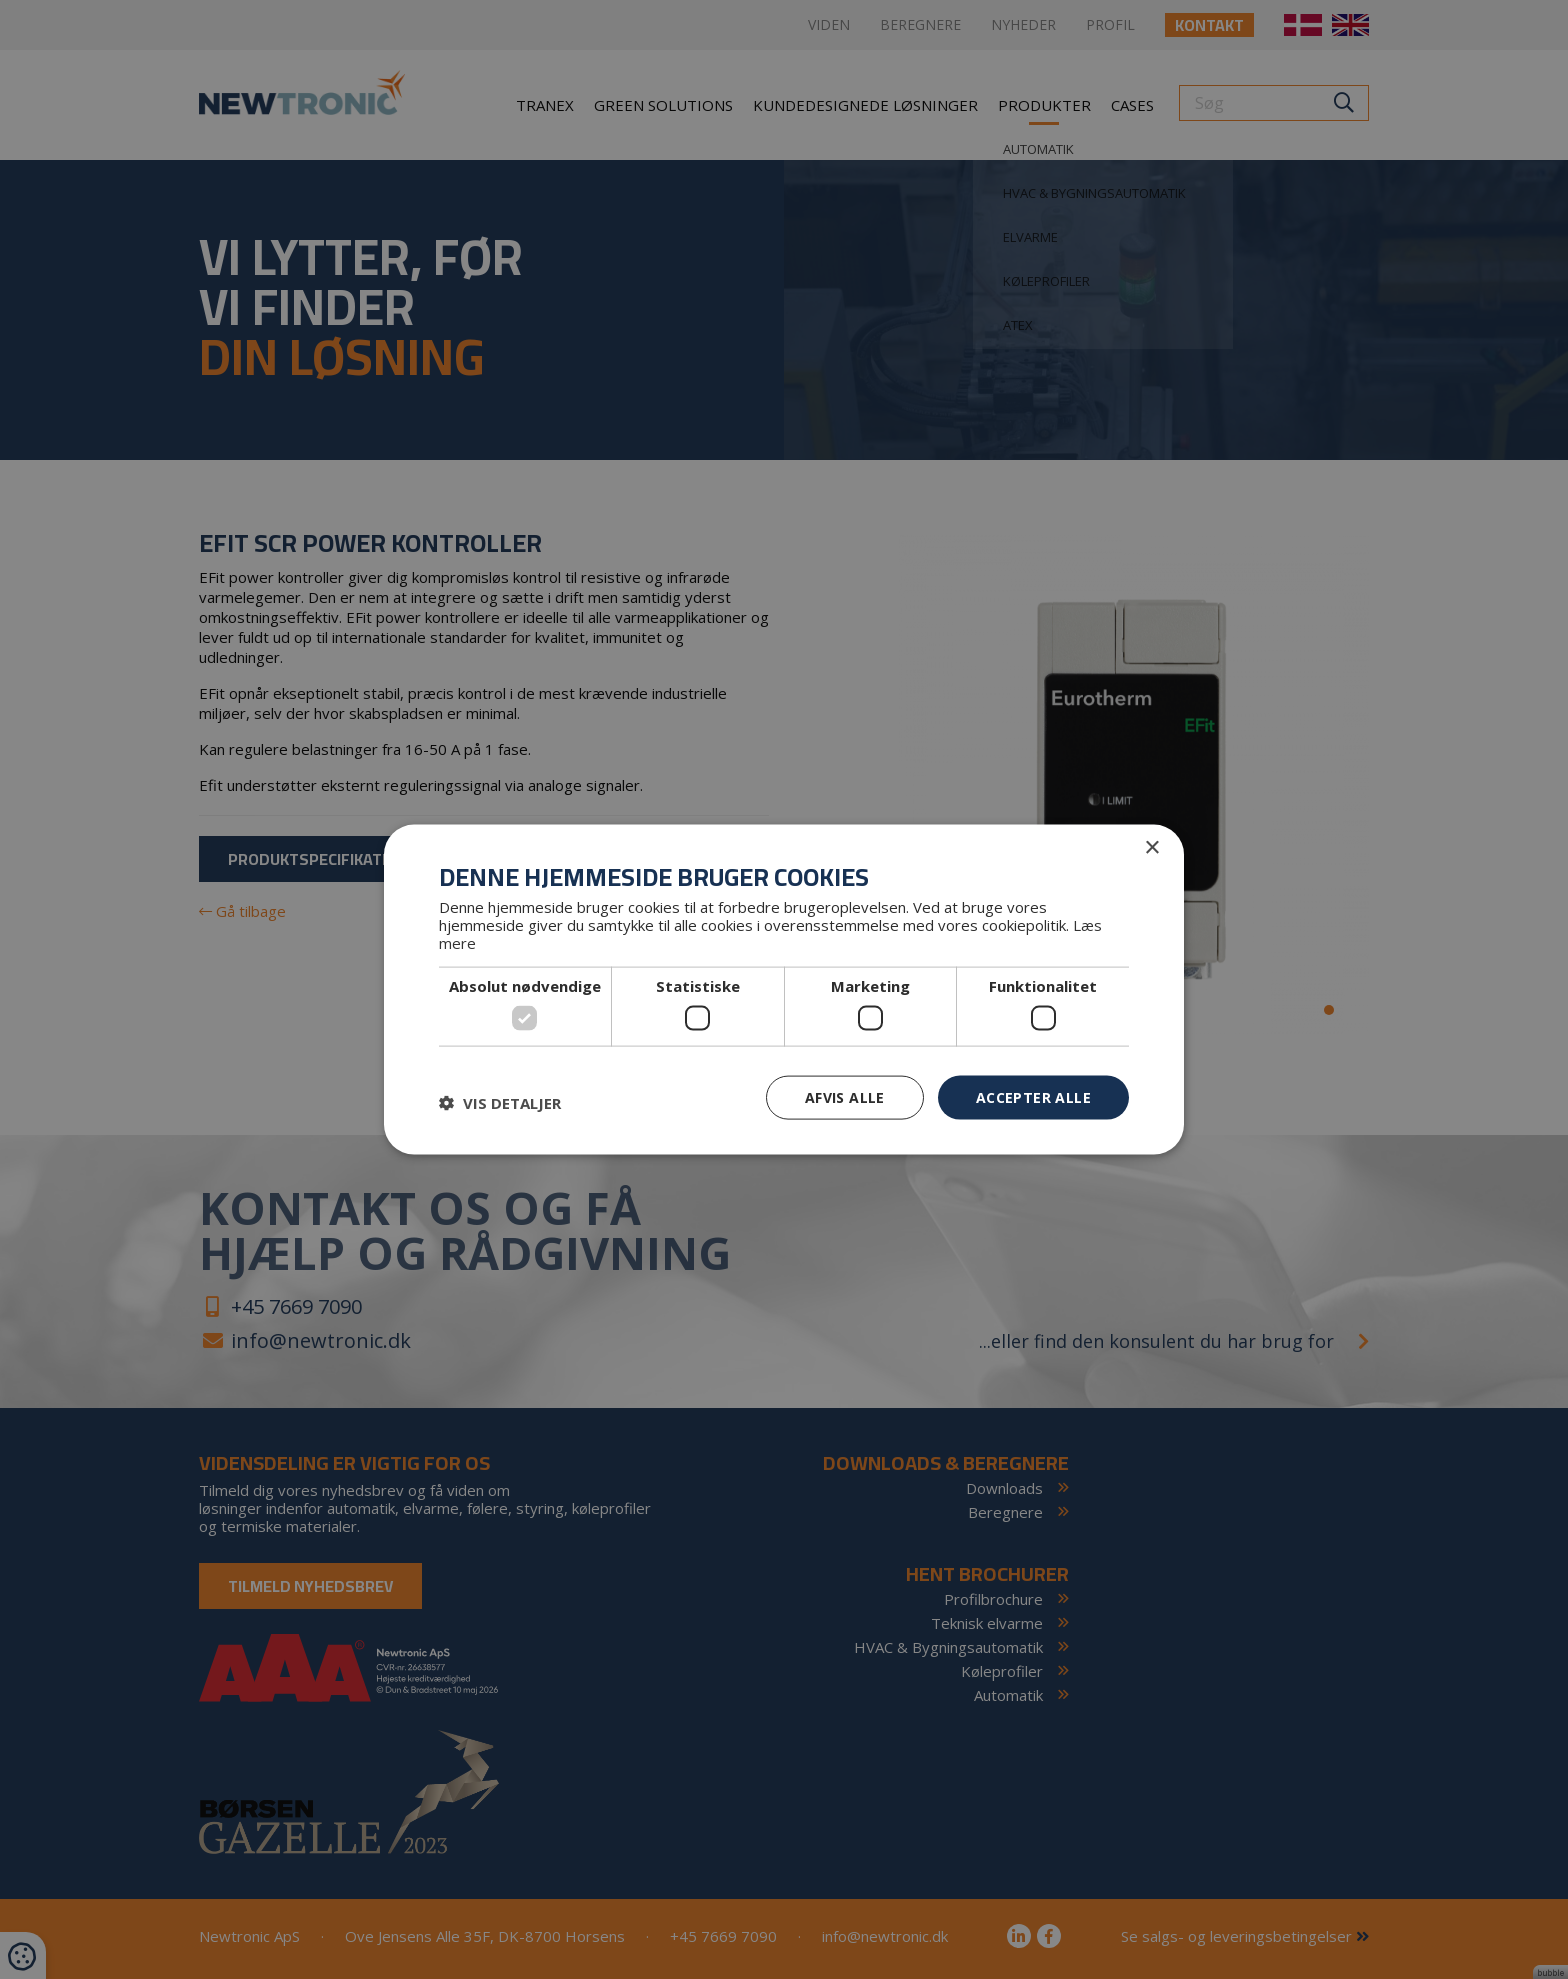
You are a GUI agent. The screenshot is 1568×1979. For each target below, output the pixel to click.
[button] (500, 1102)
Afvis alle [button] (845, 1096)
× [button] (1151, 847)
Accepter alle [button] (1033, 1096)
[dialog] (784, 989)
